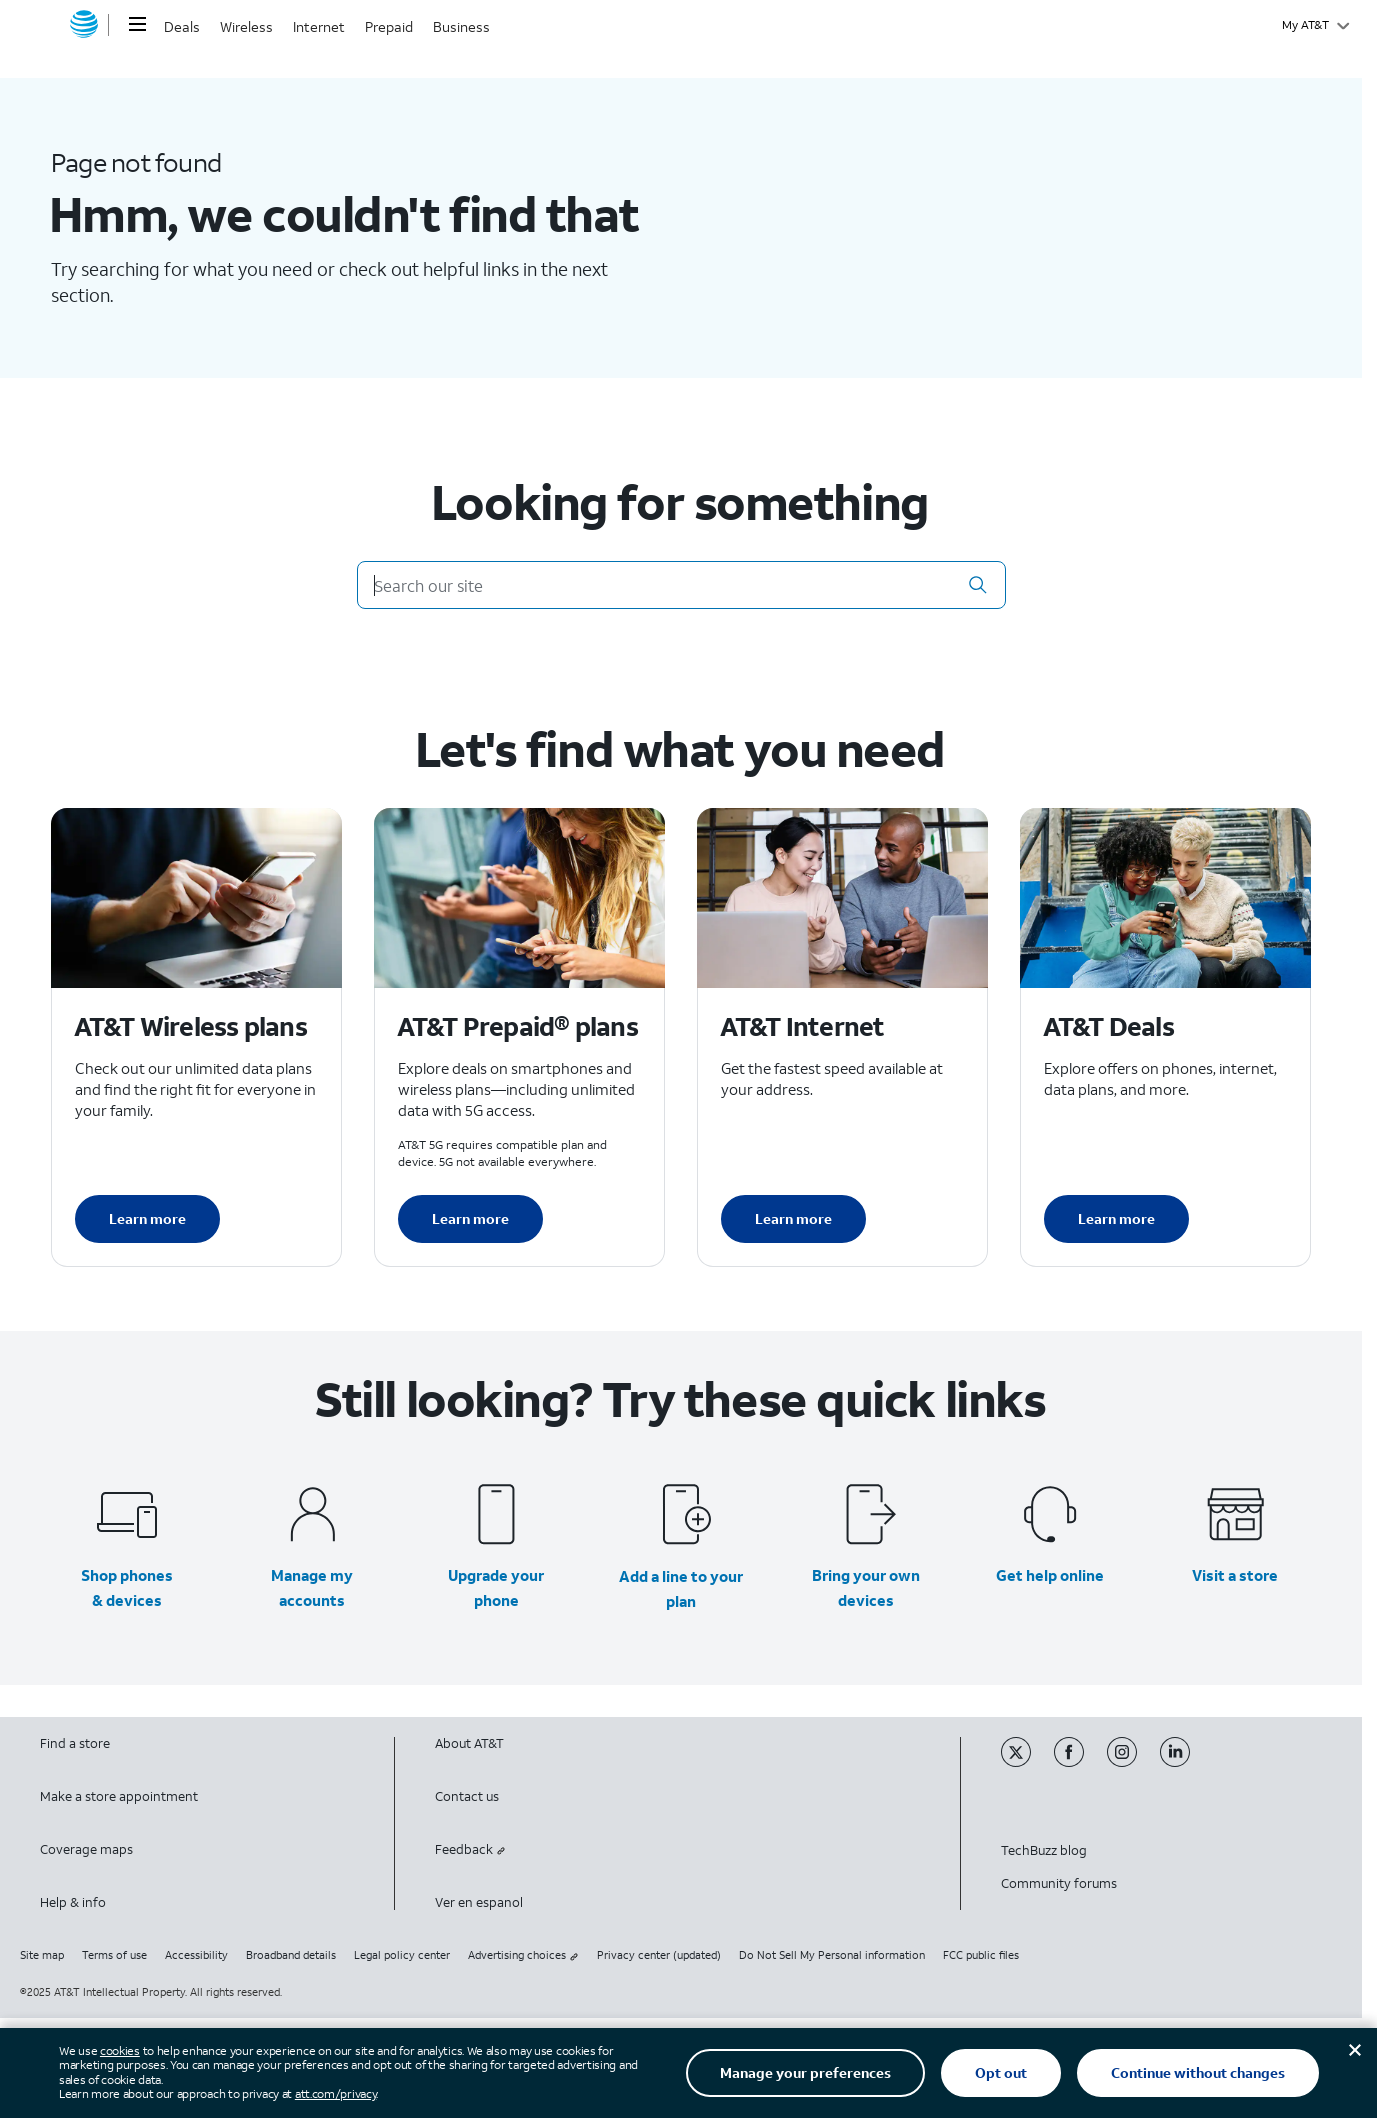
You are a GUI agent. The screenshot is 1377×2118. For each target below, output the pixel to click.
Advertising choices (523, 1955)
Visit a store (1235, 1575)
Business (461, 26)
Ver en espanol (479, 1902)
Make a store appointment (119, 1796)
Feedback (470, 1849)
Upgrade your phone (496, 1587)
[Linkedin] (1185, 1762)
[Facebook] (1080, 1762)
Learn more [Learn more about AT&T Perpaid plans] (470, 1218)
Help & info (73, 1902)
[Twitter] (1027, 1762)
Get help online (1050, 1575)
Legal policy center (402, 1955)
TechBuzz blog (1044, 1850)
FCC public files (981, 1955)
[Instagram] (1133, 1762)
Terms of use (114, 1955)
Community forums (1059, 1883)
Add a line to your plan (681, 1588)
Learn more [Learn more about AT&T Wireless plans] (147, 1218)
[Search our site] (681, 585)
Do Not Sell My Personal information (832, 1955)
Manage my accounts (312, 1587)
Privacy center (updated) (659, 1955)
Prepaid (389, 26)
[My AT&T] (1315, 25)
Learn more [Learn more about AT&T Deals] (1116, 1218)
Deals (182, 26)
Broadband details (291, 1955)
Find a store (75, 1743)
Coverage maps (86, 1849)
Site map (42, 1955)
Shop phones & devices (127, 1587)
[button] (978, 585)
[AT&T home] (84, 25)
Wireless (246, 26)
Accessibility (196, 1955)
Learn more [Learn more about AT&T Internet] (793, 1218)
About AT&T (469, 1743)
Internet (319, 26)
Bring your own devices (866, 1587)
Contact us (467, 1796)
